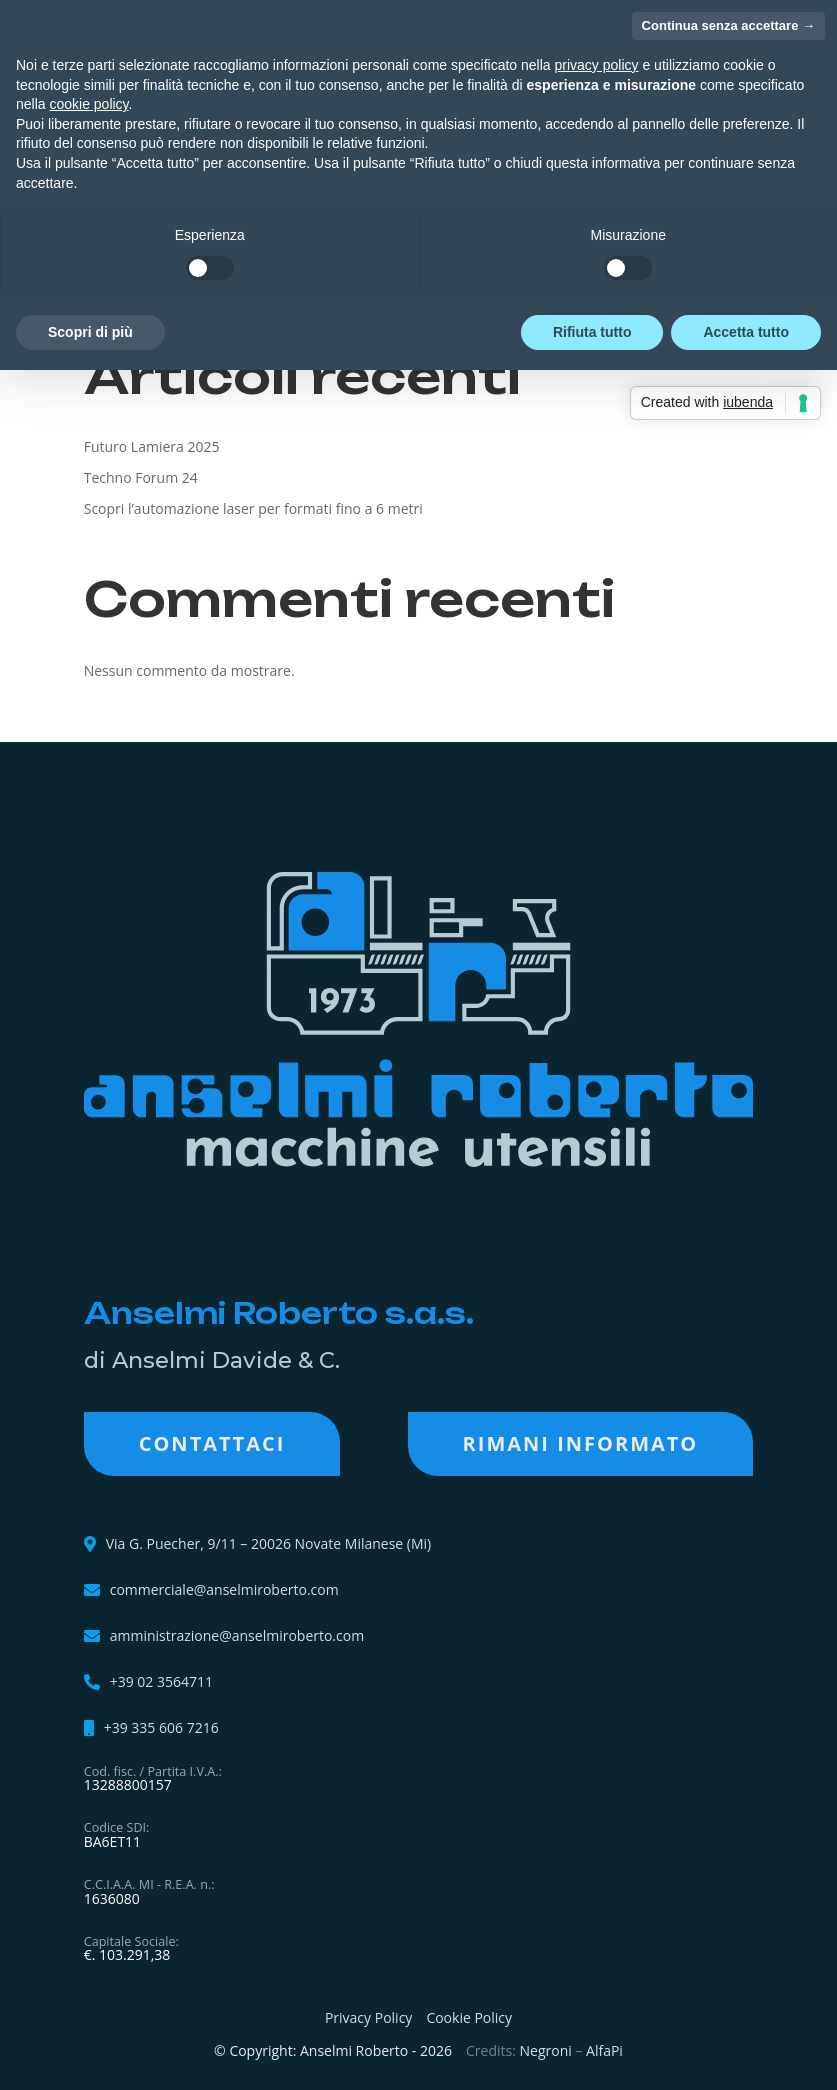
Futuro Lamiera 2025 (152, 446)
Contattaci (212, 1443)
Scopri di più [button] (90, 332)
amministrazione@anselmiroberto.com (237, 1636)
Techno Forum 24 (141, 477)
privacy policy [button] (597, 65)
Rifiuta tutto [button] (592, 332)
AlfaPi (604, 2050)
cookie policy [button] (88, 104)
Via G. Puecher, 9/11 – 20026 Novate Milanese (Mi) (269, 1543)
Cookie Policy (469, 2017)
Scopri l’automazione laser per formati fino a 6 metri (253, 508)
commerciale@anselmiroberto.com (224, 1590)
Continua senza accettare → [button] (728, 25)
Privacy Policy (368, 2017)
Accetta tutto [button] (746, 332)
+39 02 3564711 (161, 1682)
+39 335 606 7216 (161, 1728)
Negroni (546, 2050)
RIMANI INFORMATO (581, 1443)
